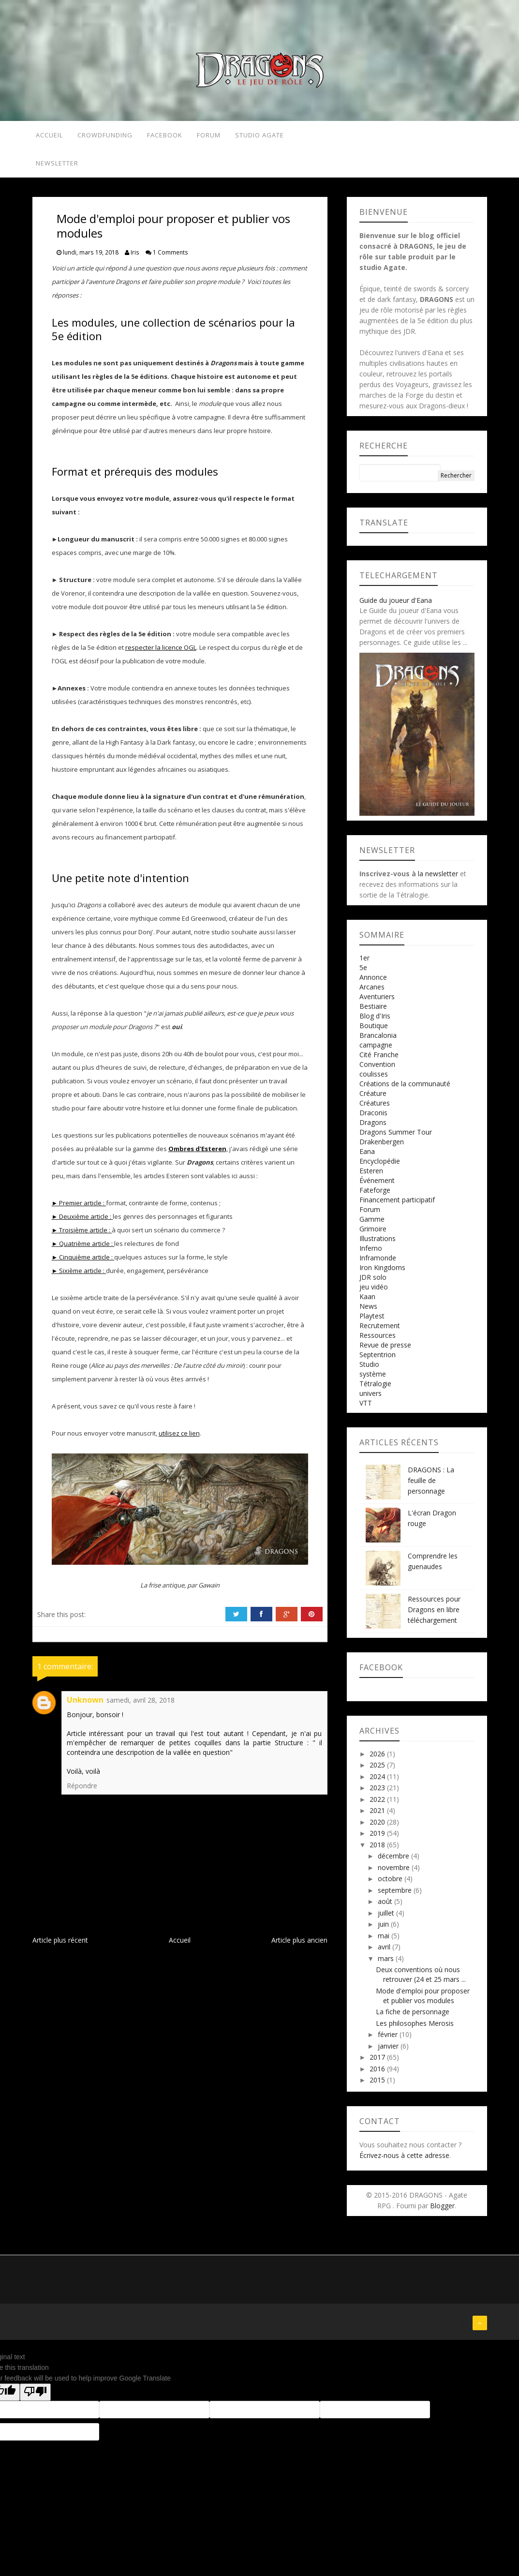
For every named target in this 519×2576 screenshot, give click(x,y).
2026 (378, 1759)
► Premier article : (79, 1208)
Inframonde (377, 1263)
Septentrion (377, 1360)
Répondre (82, 1791)
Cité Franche (379, 1060)
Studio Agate (264, 136)
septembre (396, 1896)
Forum (211, 136)
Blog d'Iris (374, 1021)
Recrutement (379, 1331)
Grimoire (372, 1234)
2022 (378, 1805)
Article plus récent (60, 1945)
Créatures (374, 1108)
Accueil (46, 136)
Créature (372, 1099)
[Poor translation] (35, 2398)
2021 (378, 1816)
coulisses (373, 1079)
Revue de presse (385, 1350)
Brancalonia (378, 1041)
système (372, 1379)
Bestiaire (373, 1012)
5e (363, 973)
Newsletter (55, 167)
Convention (377, 1070)
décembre (394, 1861)
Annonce (373, 983)
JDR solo (372, 1283)
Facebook (166, 136)
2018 (378, 1850)
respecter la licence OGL (160, 653)
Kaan (367, 1302)
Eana (367, 1157)
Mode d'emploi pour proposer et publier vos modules (423, 2001)
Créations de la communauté (404, 1089)
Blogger (442, 2211)
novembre (395, 1873)
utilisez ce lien (179, 1439)
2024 (378, 1782)
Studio (369, 1370)
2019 (378, 1838)
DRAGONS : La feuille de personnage (431, 1486)
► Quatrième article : (83, 1249)
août (386, 1907)
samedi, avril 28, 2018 (140, 1705)
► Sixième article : (79, 1276)
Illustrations (377, 1244)
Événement (377, 1186)
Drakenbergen (381, 1147)
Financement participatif (397, 1205)
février (389, 2040)
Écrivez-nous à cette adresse (404, 2161)
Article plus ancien (299, 1945)
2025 (378, 1770)
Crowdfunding (104, 136)
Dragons (372, 1128)
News (368, 1312)
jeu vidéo (373, 1292)
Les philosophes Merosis (415, 2029)
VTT (365, 1408)
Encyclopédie (379, 1166)
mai (384, 1941)
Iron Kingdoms (382, 1273)
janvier (389, 2051)
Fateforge (374, 1195)
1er (364, 963)
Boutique (373, 1031)
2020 (378, 1827)
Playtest (372, 1321)
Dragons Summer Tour (395, 1137)
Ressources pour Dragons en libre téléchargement (434, 1615)
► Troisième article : (82, 1235)
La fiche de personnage (412, 2017)
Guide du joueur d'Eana (395, 606)
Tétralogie (375, 1389)
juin (384, 1929)
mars (387, 1964)
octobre (391, 1884)
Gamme (372, 1224)
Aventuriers (377, 1002)
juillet (387, 1918)
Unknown (85, 1705)
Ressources (377, 1341)
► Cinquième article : (83, 1262)
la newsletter (438, 879)
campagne (375, 1050)
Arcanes (372, 992)
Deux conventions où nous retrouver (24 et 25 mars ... (421, 1980)
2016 (378, 2074)
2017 (378, 2062)
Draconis (373, 1118)
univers (370, 1399)
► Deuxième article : (82, 1222)
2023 (378, 1793)
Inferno (370, 1253)
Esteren (371, 1176)
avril (385, 1952)
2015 (378, 2085)
